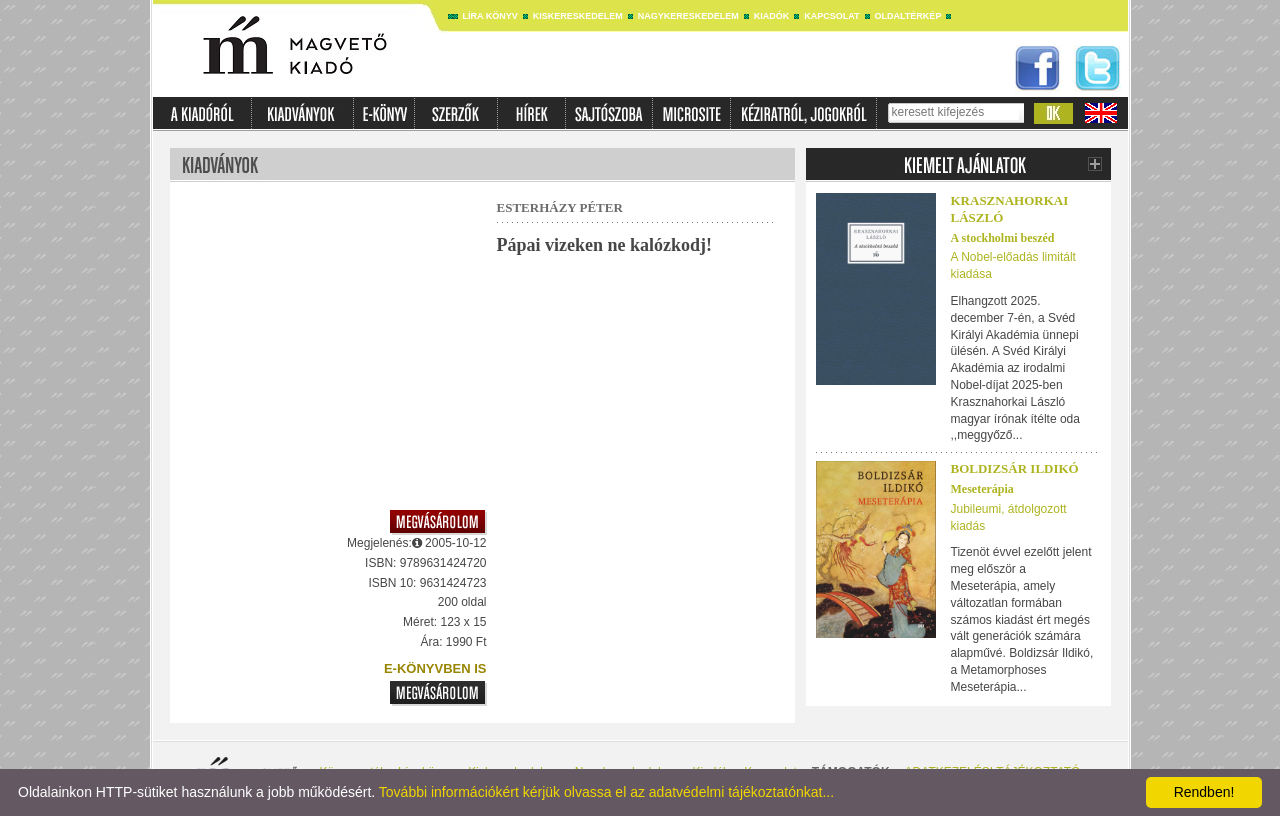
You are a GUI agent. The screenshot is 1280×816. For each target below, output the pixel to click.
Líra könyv (490, 16)
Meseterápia (982, 489)
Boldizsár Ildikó (1015, 468)
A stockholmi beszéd (1003, 238)
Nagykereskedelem (688, 16)
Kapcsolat (831, 16)
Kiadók (772, 16)
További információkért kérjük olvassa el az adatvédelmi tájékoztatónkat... (606, 792)
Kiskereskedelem (578, 16)
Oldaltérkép (908, 16)
